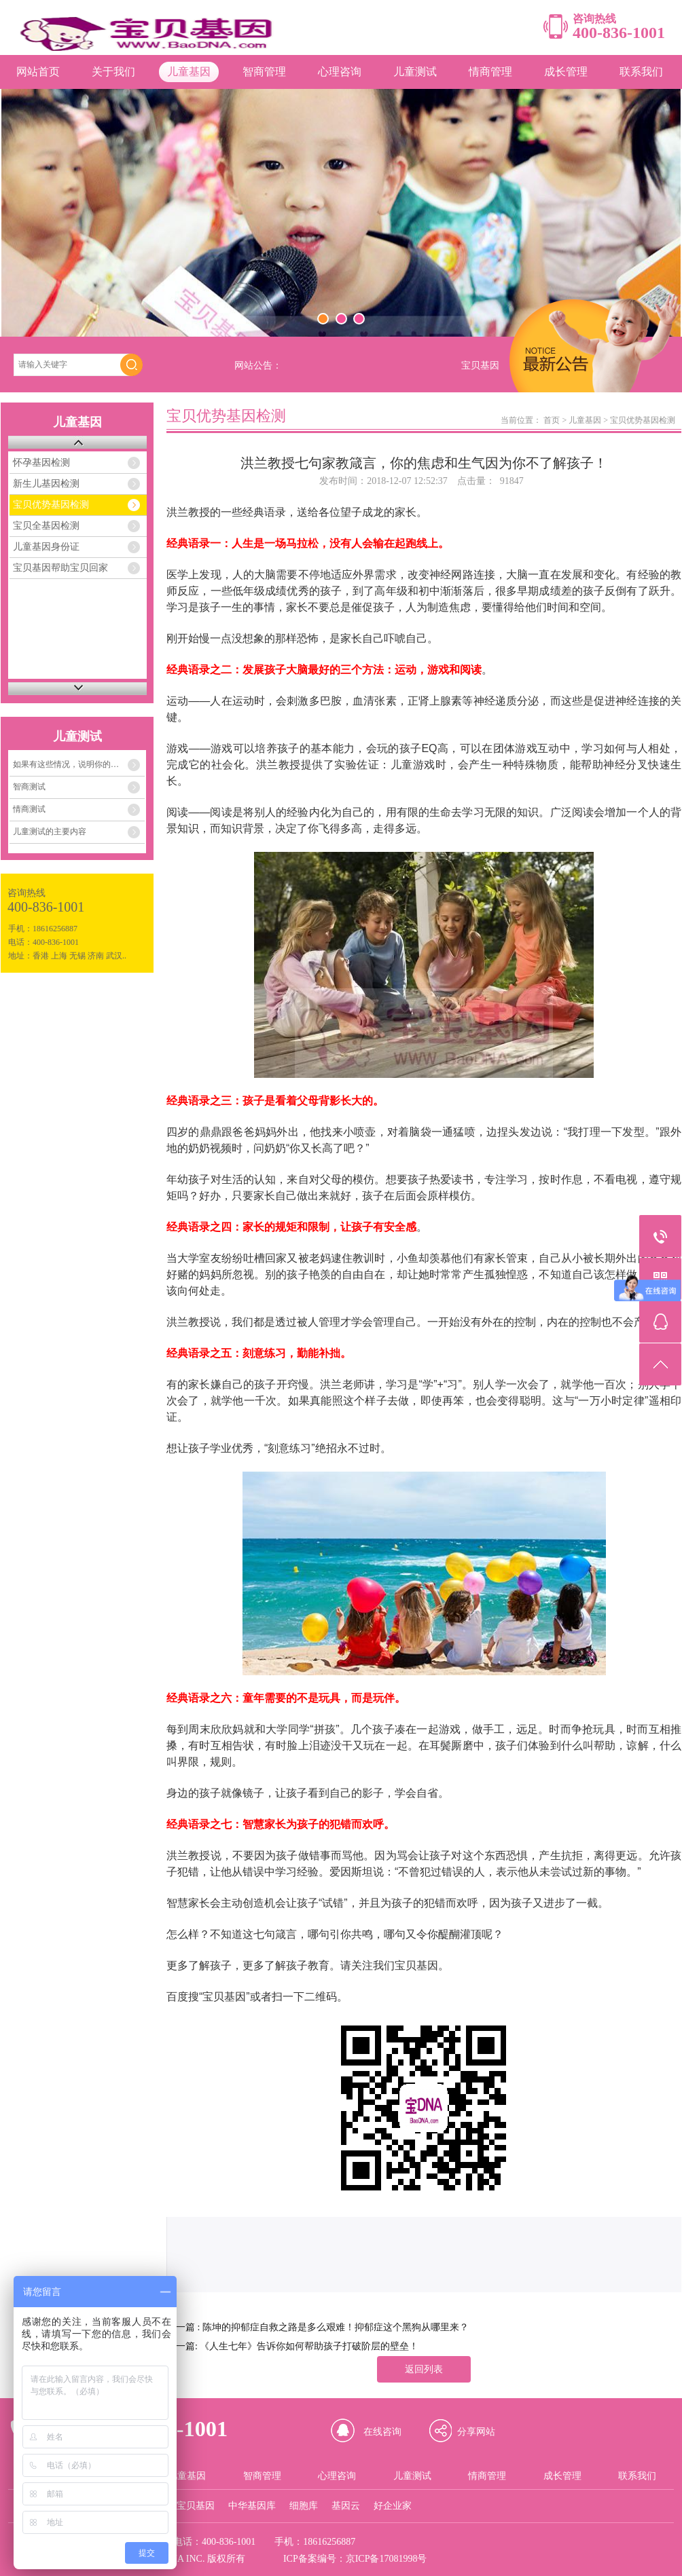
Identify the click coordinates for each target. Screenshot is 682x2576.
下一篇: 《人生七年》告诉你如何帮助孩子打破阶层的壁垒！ (292, 2346)
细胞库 (303, 2506)
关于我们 (113, 71)
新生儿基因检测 (46, 484)
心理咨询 (339, 71)
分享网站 (476, 2432)
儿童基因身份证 (46, 547)
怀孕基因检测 (41, 463)
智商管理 (264, 71)
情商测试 (29, 809)
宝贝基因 (196, 2506)
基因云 (345, 2506)
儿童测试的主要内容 (49, 831)
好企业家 (393, 2506)
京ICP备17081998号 (386, 2559)
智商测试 (29, 786)
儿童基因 (189, 71)
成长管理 (566, 71)
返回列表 (424, 2369)
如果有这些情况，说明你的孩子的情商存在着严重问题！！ (79, 764)
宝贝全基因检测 (46, 526)
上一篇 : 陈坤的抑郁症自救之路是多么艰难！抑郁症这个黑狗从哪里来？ (317, 2327)
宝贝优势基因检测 (51, 505)
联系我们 (641, 71)
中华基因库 (252, 2506)
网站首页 (38, 71)
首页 (551, 420)
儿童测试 (415, 71)
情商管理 (490, 71)
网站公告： (258, 365)
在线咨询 (382, 2432)
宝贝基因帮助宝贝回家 (60, 568)
